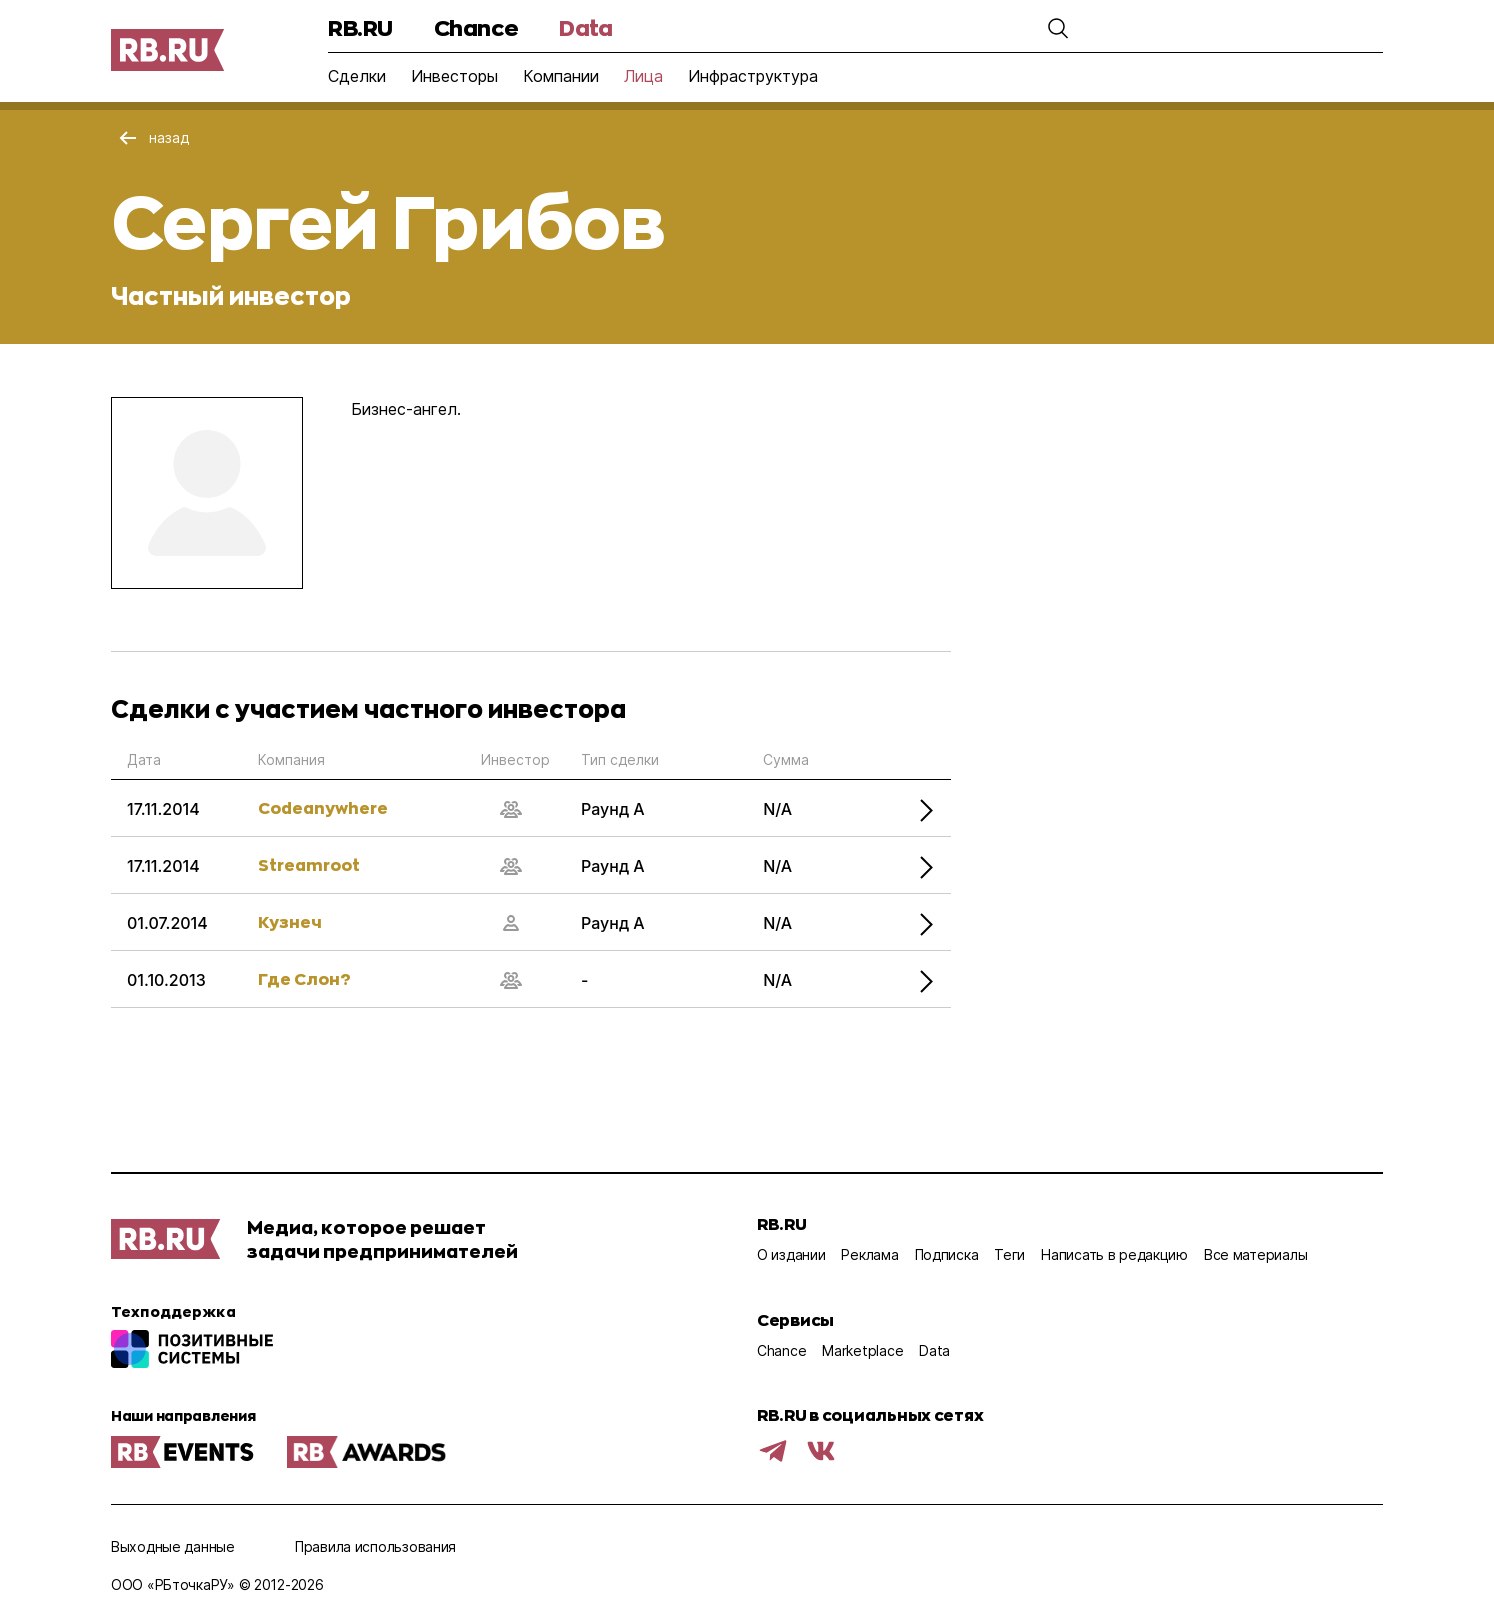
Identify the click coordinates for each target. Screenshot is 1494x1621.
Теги (1009, 1254)
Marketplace (862, 1350)
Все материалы (1255, 1254)
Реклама (869, 1254)
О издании (791, 1254)
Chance (476, 27)
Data (585, 27)
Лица (643, 76)
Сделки (357, 76)
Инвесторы (454, 76)
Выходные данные (173, 1546)
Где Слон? (304, 978)
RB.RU (360, 27)
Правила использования (375, 1546)
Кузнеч (290, 921)
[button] (1022, 28)
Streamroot (309, 864)
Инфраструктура (753, 76)
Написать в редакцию (1114, 1254)
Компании (561, 76)
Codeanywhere (323, 807)
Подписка (947, 1254)
